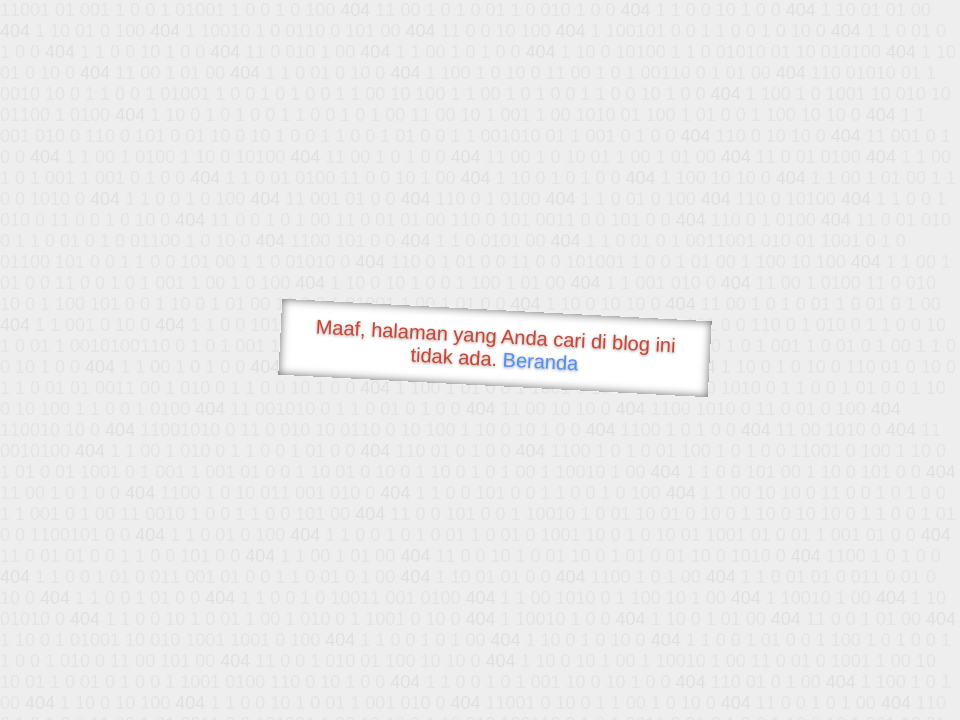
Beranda (540, 361)
